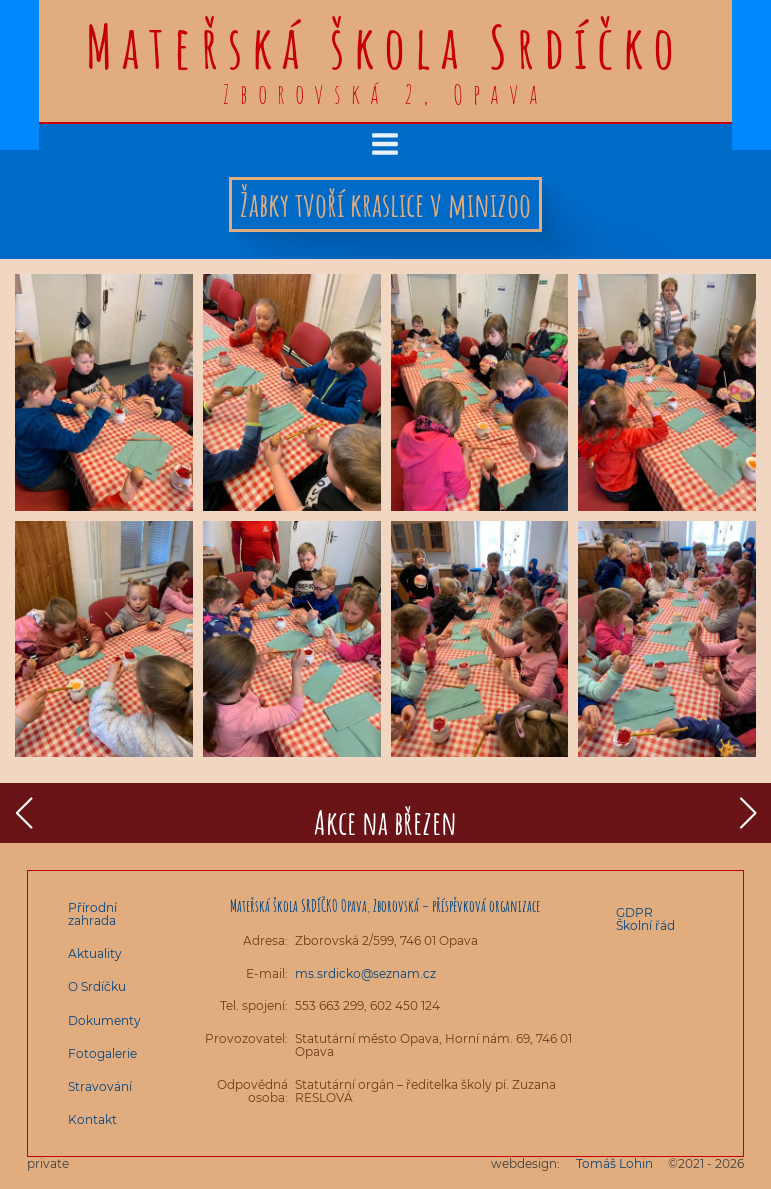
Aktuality (95, 953)
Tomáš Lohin (614, 1163)
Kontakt (92, 1119)
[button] (23, 813)
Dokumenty (104, 1020)
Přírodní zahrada (92, 914)
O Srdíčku (97, 986)
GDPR (634, 912)
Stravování (100, 1086)
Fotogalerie (102, 1053)
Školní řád (645, 925)
